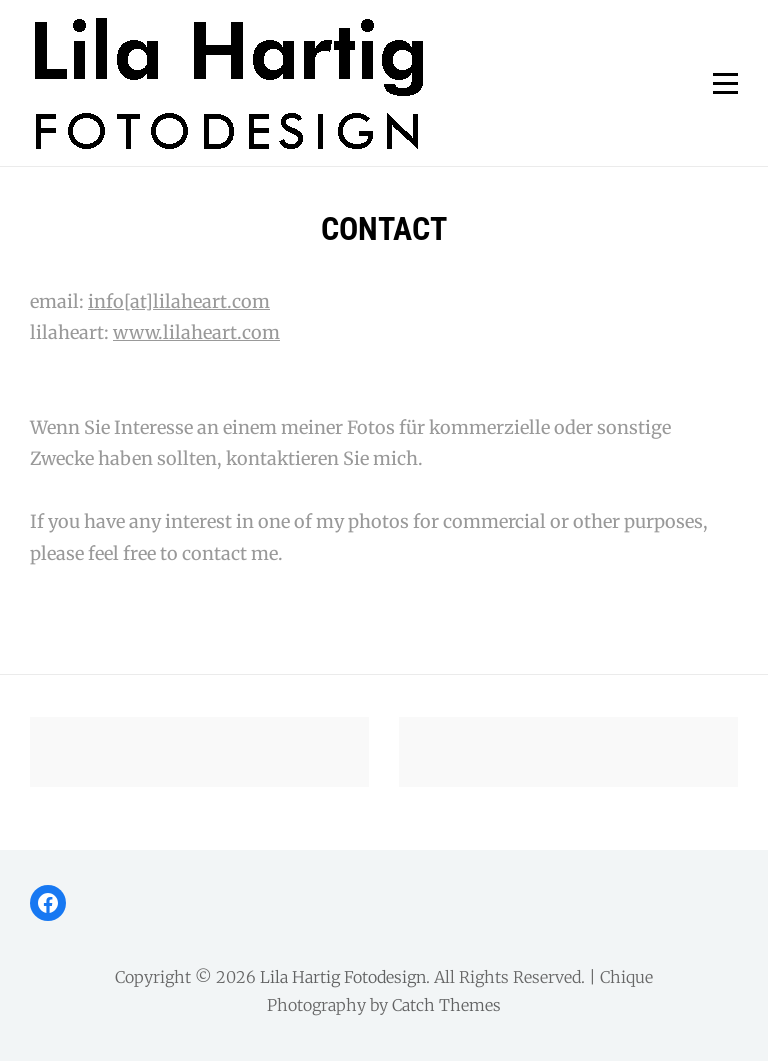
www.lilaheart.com (196, 332)
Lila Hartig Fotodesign (343, 977)
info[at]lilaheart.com (179, 301)
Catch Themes (446, 1005)
